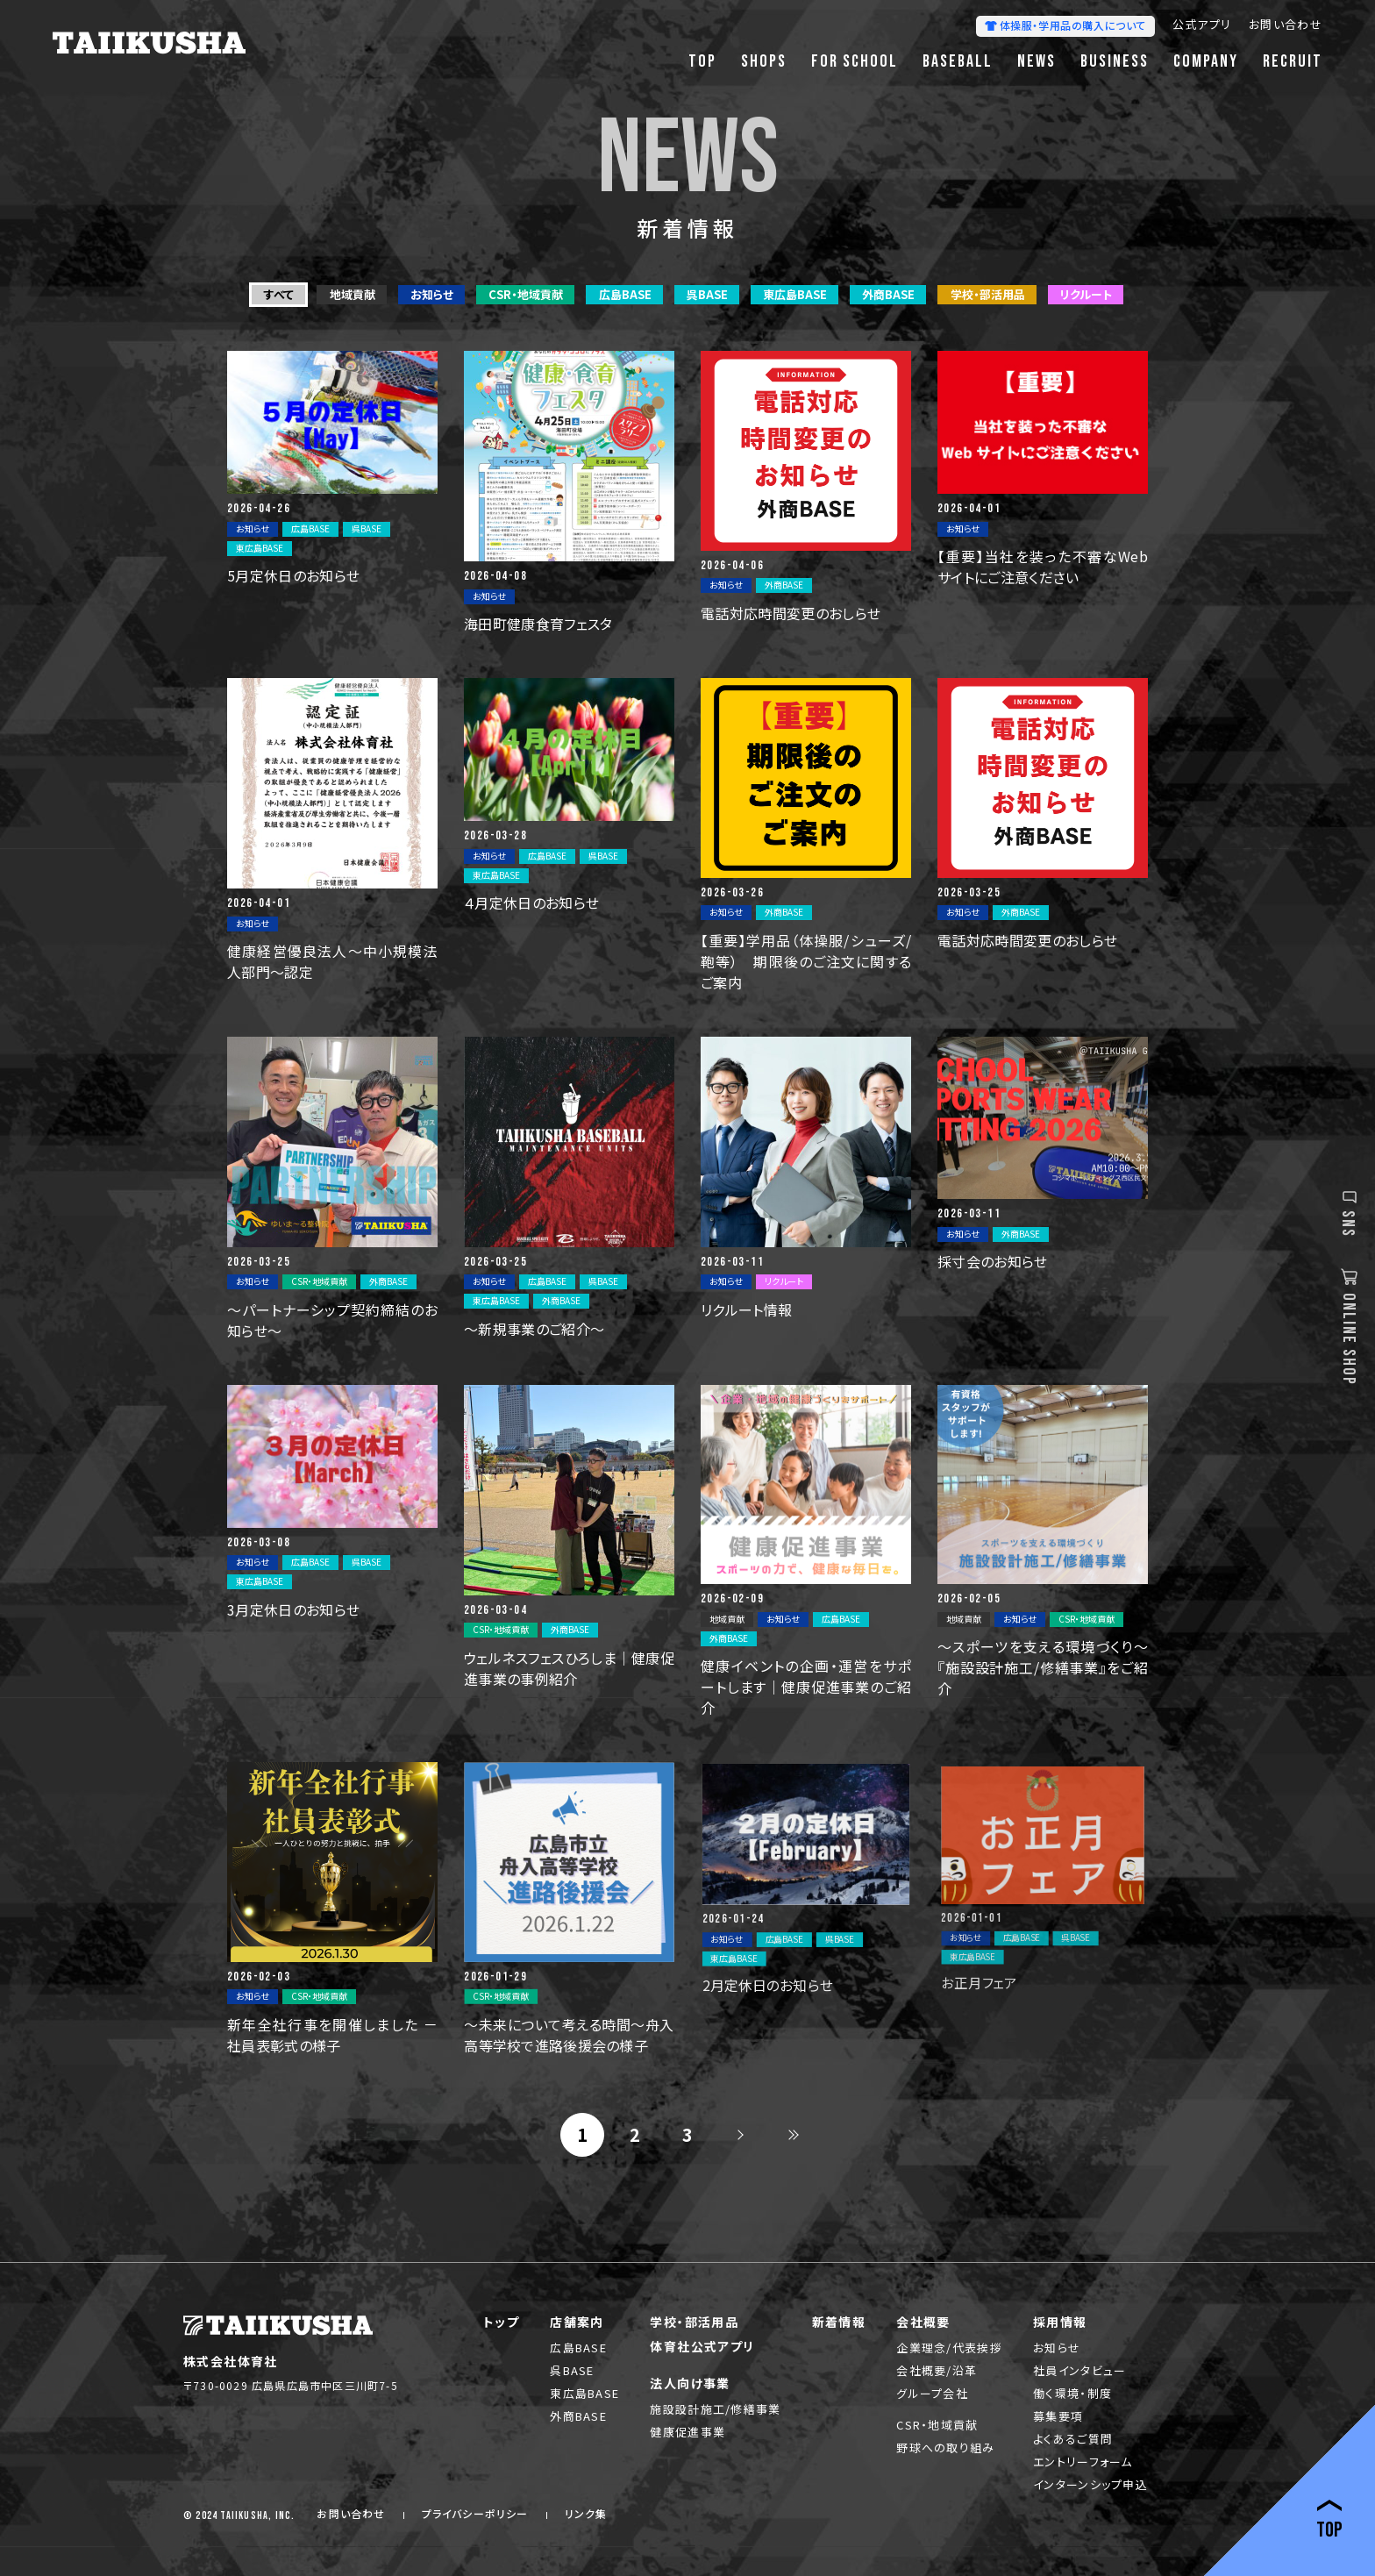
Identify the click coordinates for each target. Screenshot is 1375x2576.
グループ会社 (932, 2393)
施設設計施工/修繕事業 (715, 2409)
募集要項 (1058, 2416)
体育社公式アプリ (702, 2346)
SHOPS (764, 61)
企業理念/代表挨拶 (949, 2347)
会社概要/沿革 (936, 2370)
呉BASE (572, 2370)
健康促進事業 (687, 2431)
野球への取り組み (945, 2447)
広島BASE (578, 2347)
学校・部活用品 (694, 2322)
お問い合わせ (1285, 26)
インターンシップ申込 (1090, 2484)
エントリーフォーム (1083, 2461)
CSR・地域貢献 (937, 2424)
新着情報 (839, 2322)
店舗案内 (577, 2322)
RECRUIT (1292, 61)
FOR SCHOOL (854, 61)
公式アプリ (1202, 26)
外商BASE (578, 2416)
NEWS (1036, 61)
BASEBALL (958, 61)
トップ (501, 2322)
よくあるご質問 (1073, 2438)
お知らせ (1056, 2347)
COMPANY (1205, 61)
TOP (702, 61)
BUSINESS (1114, 61)
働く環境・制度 (1072, 2393)
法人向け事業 (690, 2383)
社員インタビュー (1079, 2370)
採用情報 (1060, 2322)
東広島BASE (584, 2393)
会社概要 (923, 2322)
